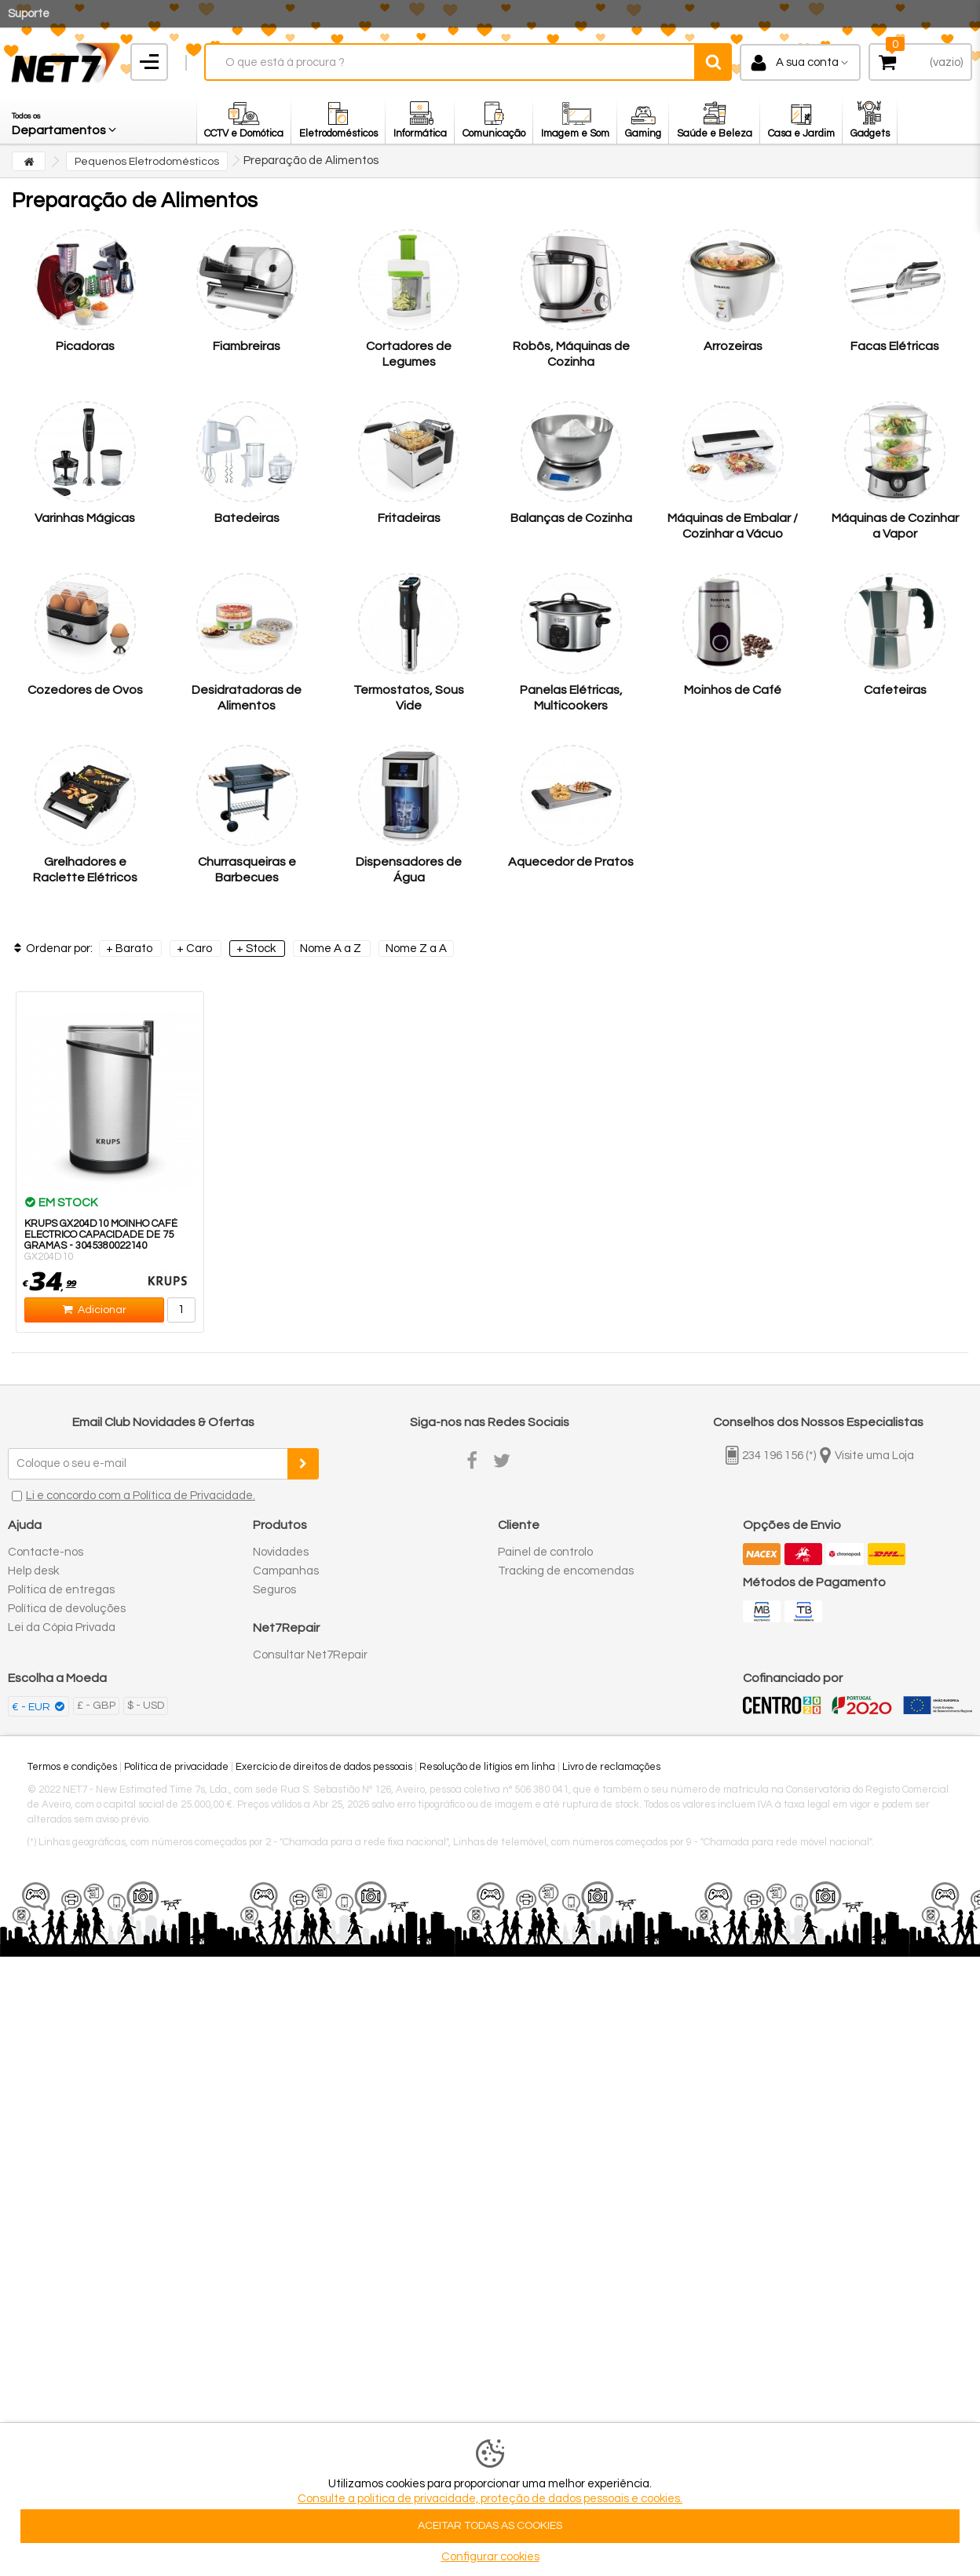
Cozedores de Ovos (85, 690)
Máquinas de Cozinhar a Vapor (895, 526)
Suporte (28, 14)
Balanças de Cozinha (571, 518)
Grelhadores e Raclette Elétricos (85, 870)
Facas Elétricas (894, 346)
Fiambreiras (246, 346)
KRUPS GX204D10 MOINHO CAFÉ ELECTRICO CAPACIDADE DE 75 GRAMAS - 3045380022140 (100, 1235)
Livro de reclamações (611, 1766)
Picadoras (85, 346)
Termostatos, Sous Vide (408, 698)
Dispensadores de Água (409, 870)
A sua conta (807, 62)
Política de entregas (61, 1590)
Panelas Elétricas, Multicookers (571, 698)
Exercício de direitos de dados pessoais (324, 1766)
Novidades (281, 1552)
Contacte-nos (45, 1552)
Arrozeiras (733, 346)
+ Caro (195, 948)
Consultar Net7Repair (310, 1655)
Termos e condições (72, 1766)
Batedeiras (247, 518)
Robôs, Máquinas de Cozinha (571, 354)
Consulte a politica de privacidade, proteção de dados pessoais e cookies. (490, 2499)
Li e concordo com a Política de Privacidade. (140, 1495)
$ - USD (145, 1705)
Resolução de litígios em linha (487, 1766)
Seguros (274, 1590)
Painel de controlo (545, 1552)
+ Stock (257, 948)
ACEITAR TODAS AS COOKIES (490, 2525)
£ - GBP (96, 1705)
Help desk (33, 1571)
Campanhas (286, 1571)
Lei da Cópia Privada (61, 1627)
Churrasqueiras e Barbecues (247, 870)
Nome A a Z (332, 948)
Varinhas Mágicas (85, 518)
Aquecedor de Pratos (571, 862)
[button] (65, 120)
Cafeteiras (895, 690)
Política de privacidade (176, 1766)
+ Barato (130, 948)
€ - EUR (32, 1707)
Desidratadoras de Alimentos (247, 698)
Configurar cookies (490, 2557)
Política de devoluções (67, 1609)
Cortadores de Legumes (409, 354)
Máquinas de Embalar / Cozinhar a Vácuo (732, 526)
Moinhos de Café (732, 690)
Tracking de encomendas (566, 1571)
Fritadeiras (409, 518)
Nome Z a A (416, 948)
